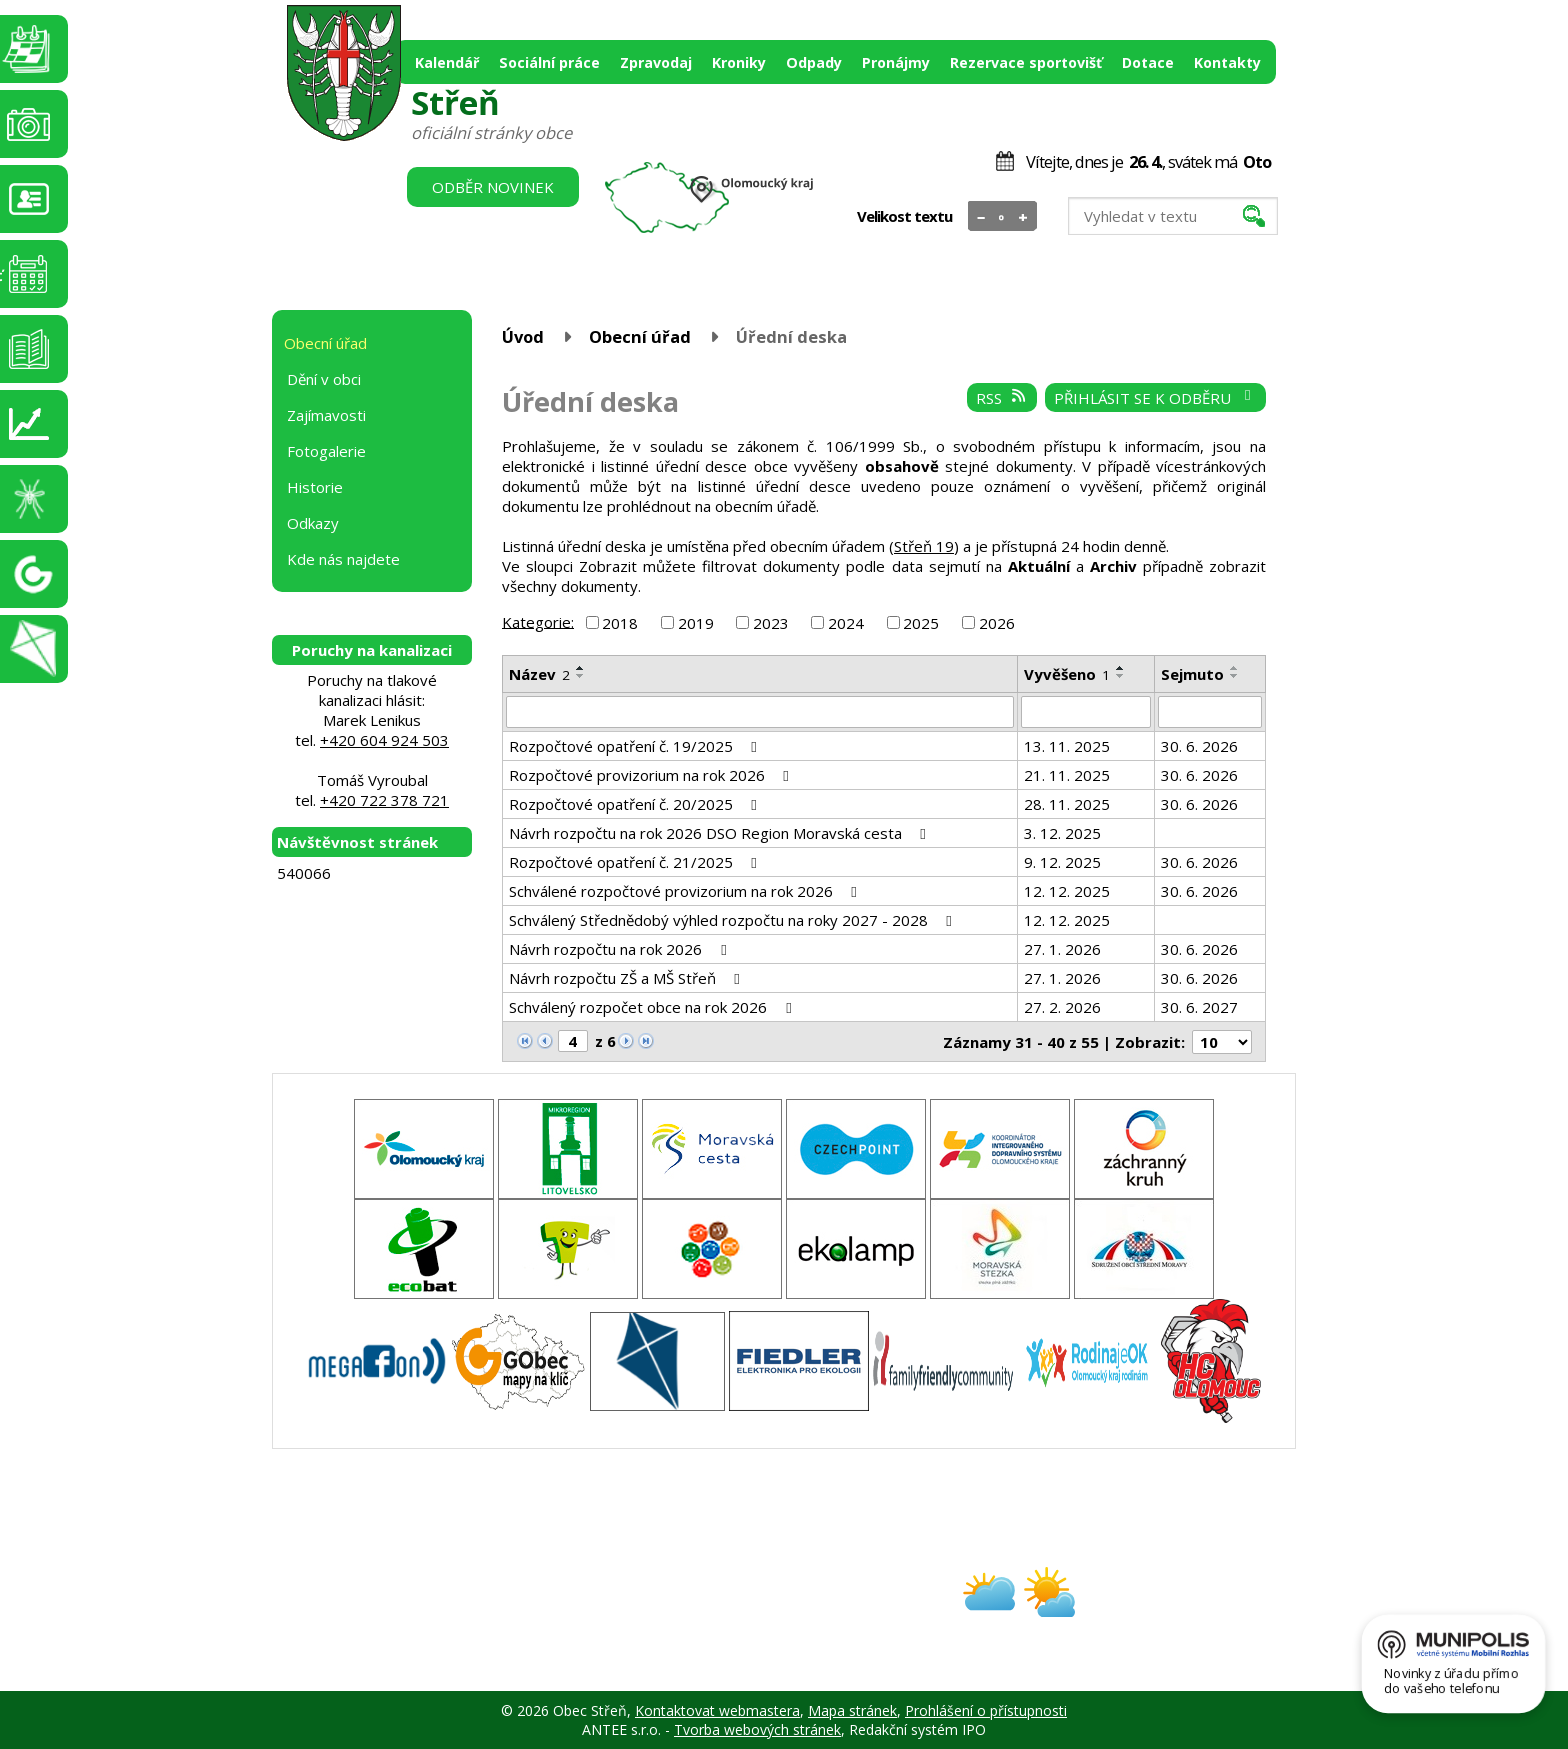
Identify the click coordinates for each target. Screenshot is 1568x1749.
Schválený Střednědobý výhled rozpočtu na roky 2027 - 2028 (733, 920)
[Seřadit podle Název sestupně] (581, 676)
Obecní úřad (640, 336)
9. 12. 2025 (1062, 862)
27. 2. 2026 (1062, 1007)
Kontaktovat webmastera (717, 1710)
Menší (981, 217)
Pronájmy (896, 62)
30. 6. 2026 (1199, 746)
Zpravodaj (656, 62)
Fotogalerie (326, 451)
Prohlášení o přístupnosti (986, 1710)
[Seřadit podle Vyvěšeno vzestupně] (1121, 668)
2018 (620, 623)
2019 (696, 623)
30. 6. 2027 (1199, 1007)
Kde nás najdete (343, 559)
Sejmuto (1192, 674)
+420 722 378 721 (384, 800)
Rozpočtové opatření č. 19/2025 (636, 746)
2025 (921, 623)
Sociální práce (549, 62)
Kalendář (447, 62)
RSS (1002, 398)
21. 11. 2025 (1067, 775)
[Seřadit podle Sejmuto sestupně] (1235, 676)
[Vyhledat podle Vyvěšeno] (1086, 712)
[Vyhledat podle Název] (760, 712)
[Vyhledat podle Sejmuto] (1210, 712)
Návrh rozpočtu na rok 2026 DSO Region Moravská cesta (720, 833)
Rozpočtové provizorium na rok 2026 (652, 775)
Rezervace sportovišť (1026, 62)
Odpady (814, 62)
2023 (771, 623)
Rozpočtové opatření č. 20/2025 (636, 804)
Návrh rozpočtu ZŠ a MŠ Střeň (627, 978)
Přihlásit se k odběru (1155, 398)
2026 (997, 623)
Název (539, 674)
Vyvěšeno (1067, 674)
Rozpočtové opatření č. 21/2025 (636, 862)
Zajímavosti (326, 415)
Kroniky (739, 62)
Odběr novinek (493, 187)
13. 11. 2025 (1067, 746)
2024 (846, 623)
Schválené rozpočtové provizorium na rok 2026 (686, 891)
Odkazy (313, 523)
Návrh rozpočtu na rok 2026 (620, 949)
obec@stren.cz (712, 1609)
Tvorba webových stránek (757, 1729)
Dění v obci (324, 379)
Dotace (1148, 62)
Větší (1023, 217)
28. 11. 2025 (1067, 804)
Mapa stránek (852, 1710)
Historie (315, 487)
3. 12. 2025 (1062, 833)
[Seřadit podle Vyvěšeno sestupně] (1121, 676)
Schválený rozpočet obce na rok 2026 (653, 1007)
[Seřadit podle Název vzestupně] (581, 668)
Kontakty (1227, 62)
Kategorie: (538, 621)
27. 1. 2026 (1062, 949)
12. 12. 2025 (1067, 891)
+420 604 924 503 (384, 740)
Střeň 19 (924, 546)
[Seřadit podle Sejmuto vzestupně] (1235, 668)
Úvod (523, 336)
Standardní (1002, 217)
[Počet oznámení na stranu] (1222, 1042)
